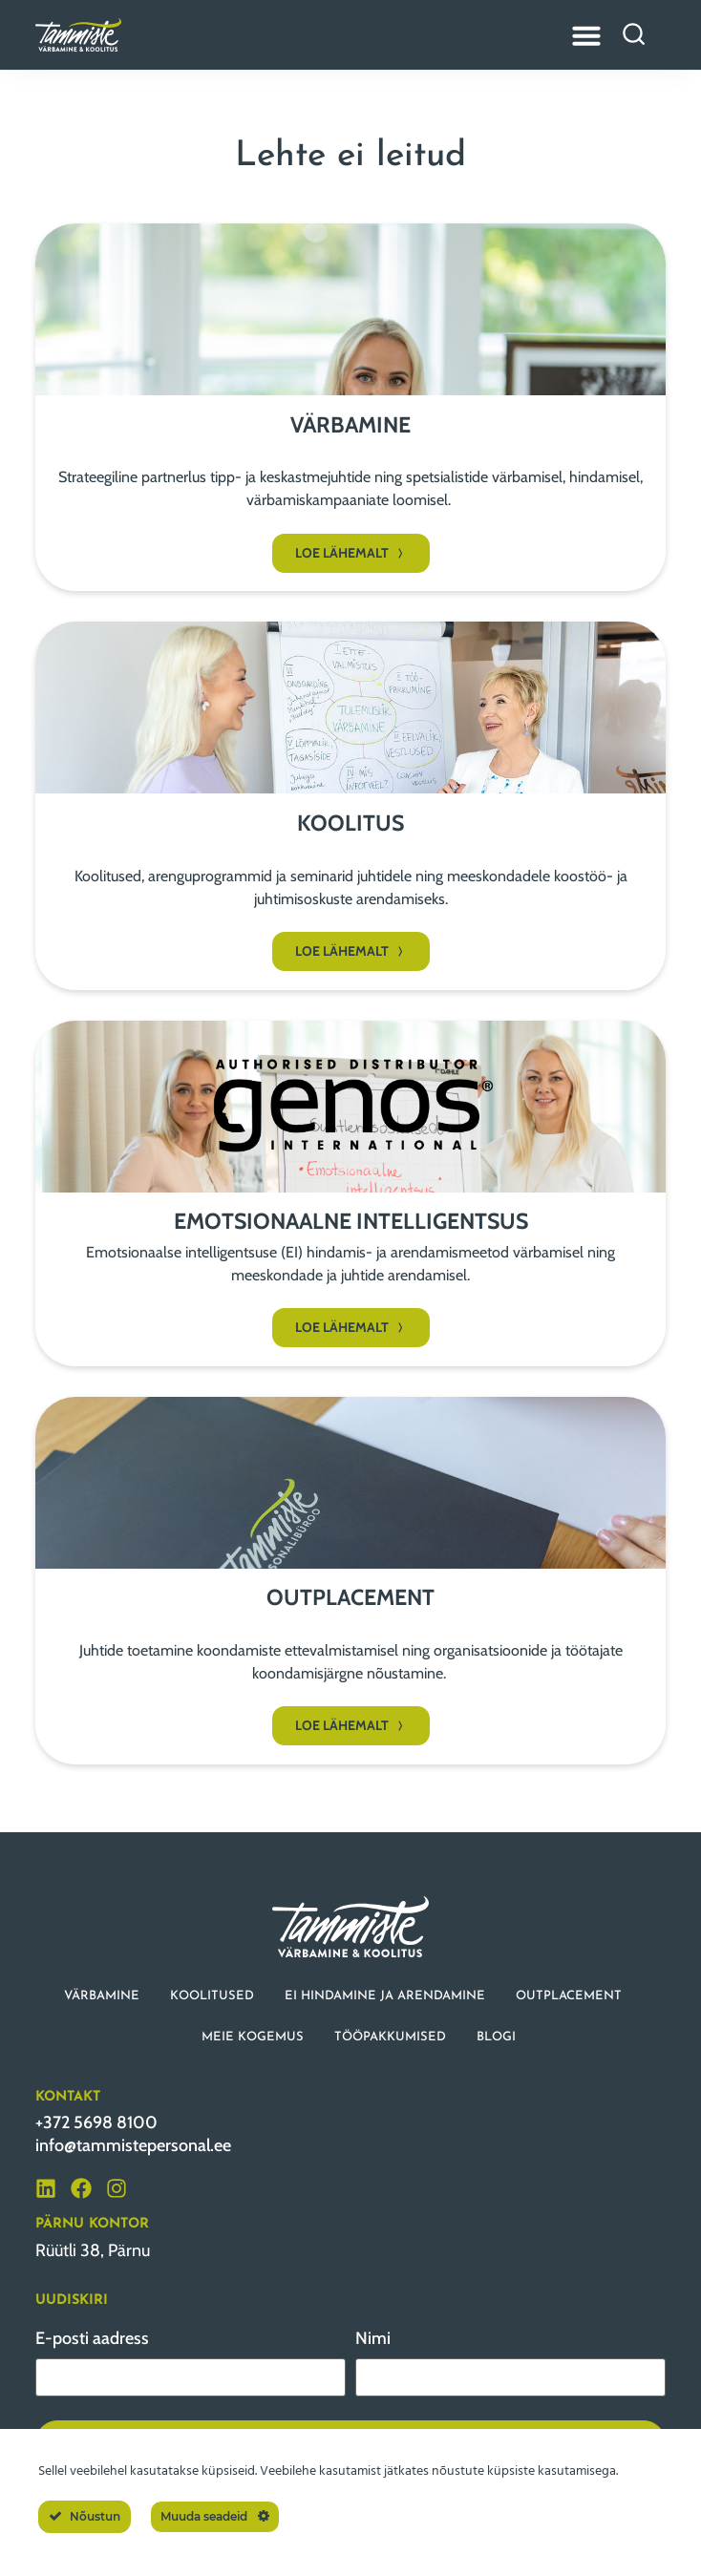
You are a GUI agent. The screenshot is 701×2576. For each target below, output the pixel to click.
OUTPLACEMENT (569, 1996)
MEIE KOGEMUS (253, 2037)
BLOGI (496, 2037)
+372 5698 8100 (96, 2122)
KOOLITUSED (212, 1996)
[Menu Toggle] (586, 35)
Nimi (373, 2338)
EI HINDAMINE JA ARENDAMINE (385, 1996)
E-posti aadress (92, 2338)
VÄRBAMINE (101, 1996)
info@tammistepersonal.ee (133, 2145)
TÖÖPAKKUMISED (390, 2037)
